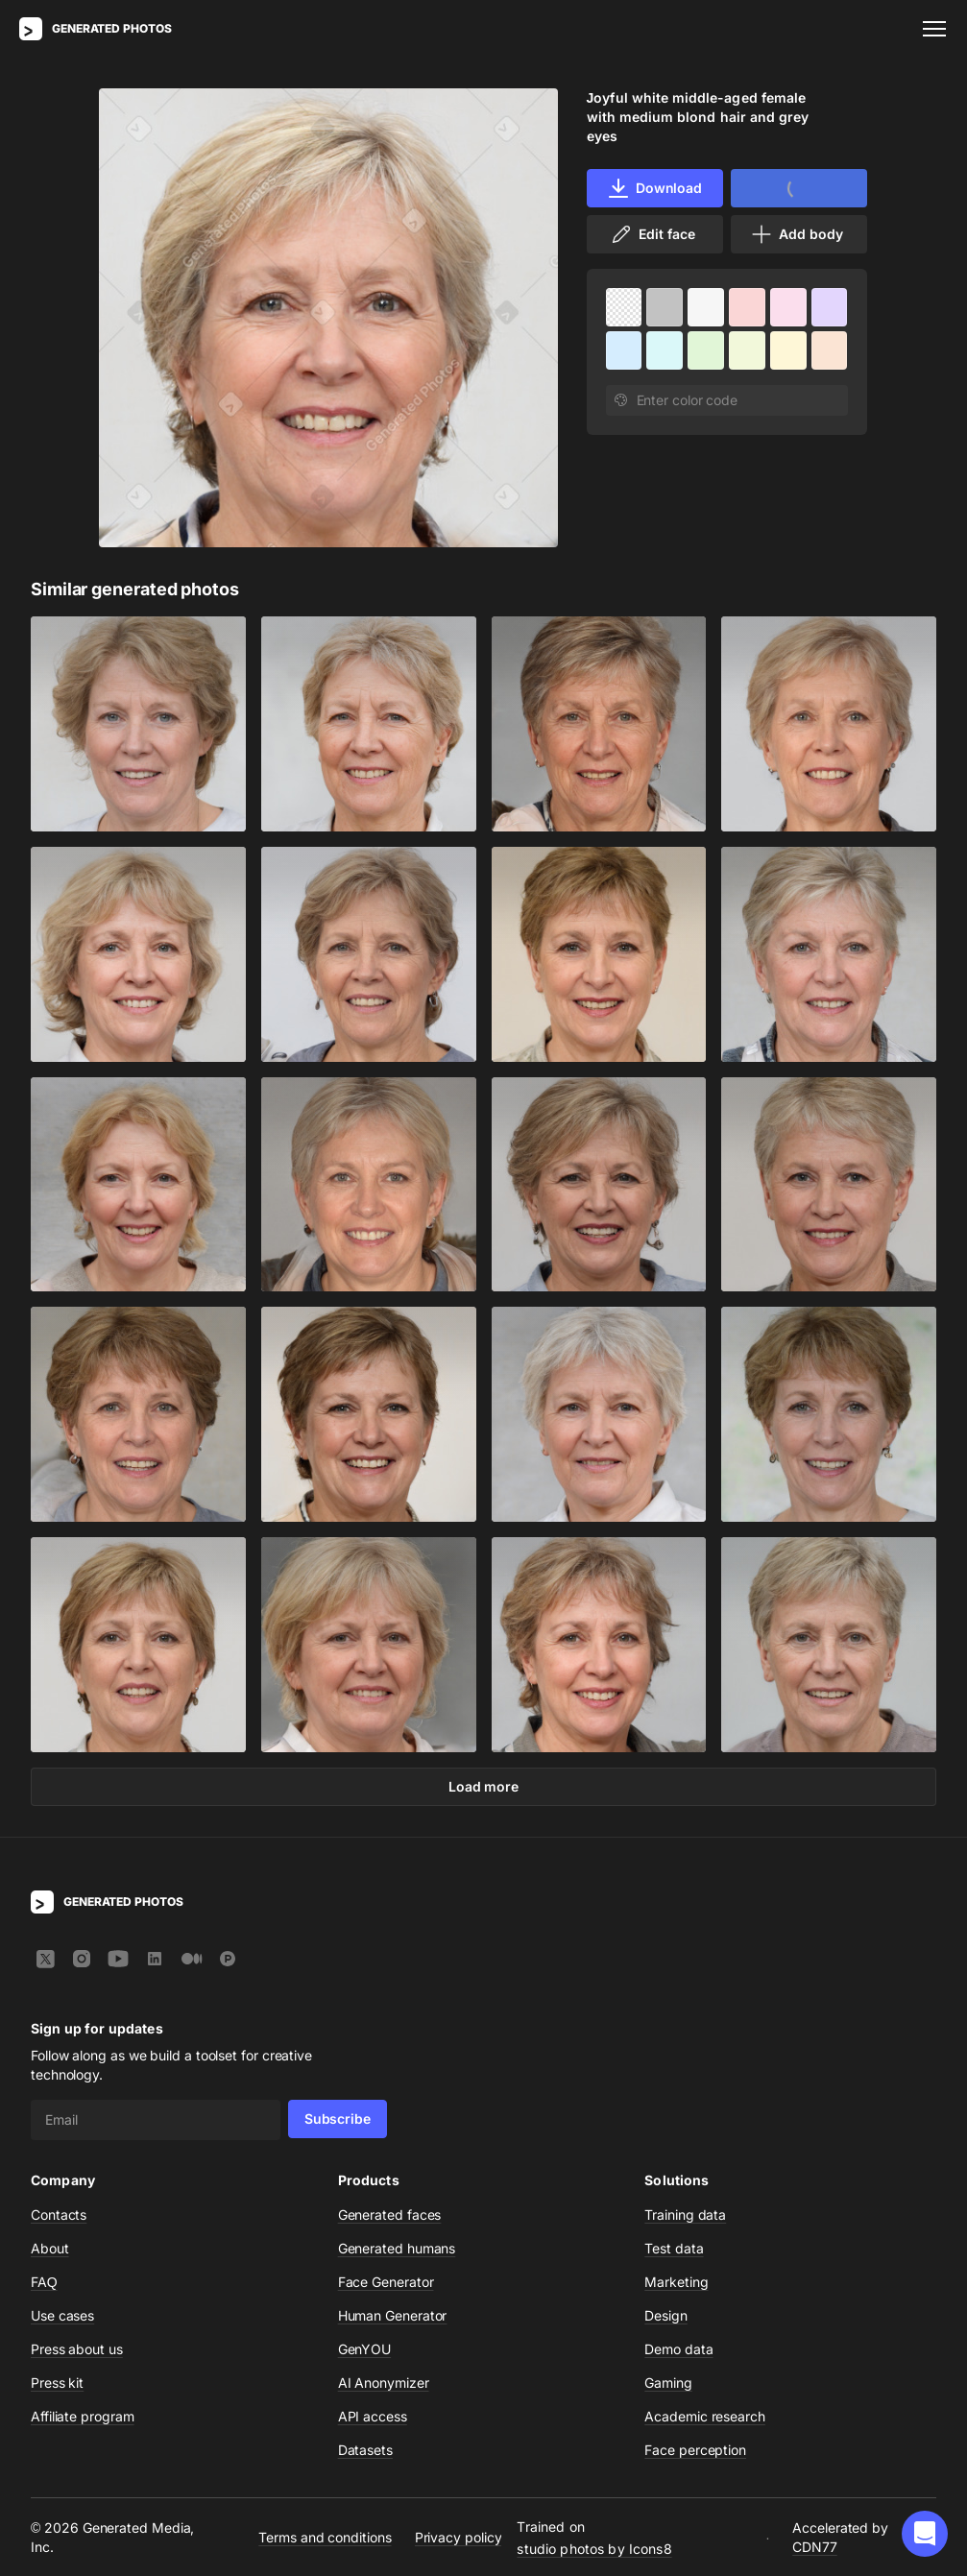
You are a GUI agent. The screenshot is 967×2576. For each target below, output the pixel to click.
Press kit (57, 2382)
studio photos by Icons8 (594, 2548)
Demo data (678, 2349)
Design (666, 2315)
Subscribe (337, 2118)
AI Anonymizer (383, 2382)
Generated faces (390, 2214)
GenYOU (365, 2349)
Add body (796, 234)
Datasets (365, 2450)
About (50, 2248)
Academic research (704, 2416)
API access (372, 2416)
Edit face (652, 234)
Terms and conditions (324, 2536)
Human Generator (392, 2315)
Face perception (695, 2450)
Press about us (77, 2349)
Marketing (676, 2282)
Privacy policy (458, 2536)
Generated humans (397, 2248)
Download (654, 188)
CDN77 (814, 2546)
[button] (925, 2534)
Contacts (58, 2214)
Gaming (668, 2382)
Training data (685, 2214)
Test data (673, 2248)
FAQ (44, 2282)
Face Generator (386, 2282)
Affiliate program (82, 2416)
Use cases (62, 2315)
